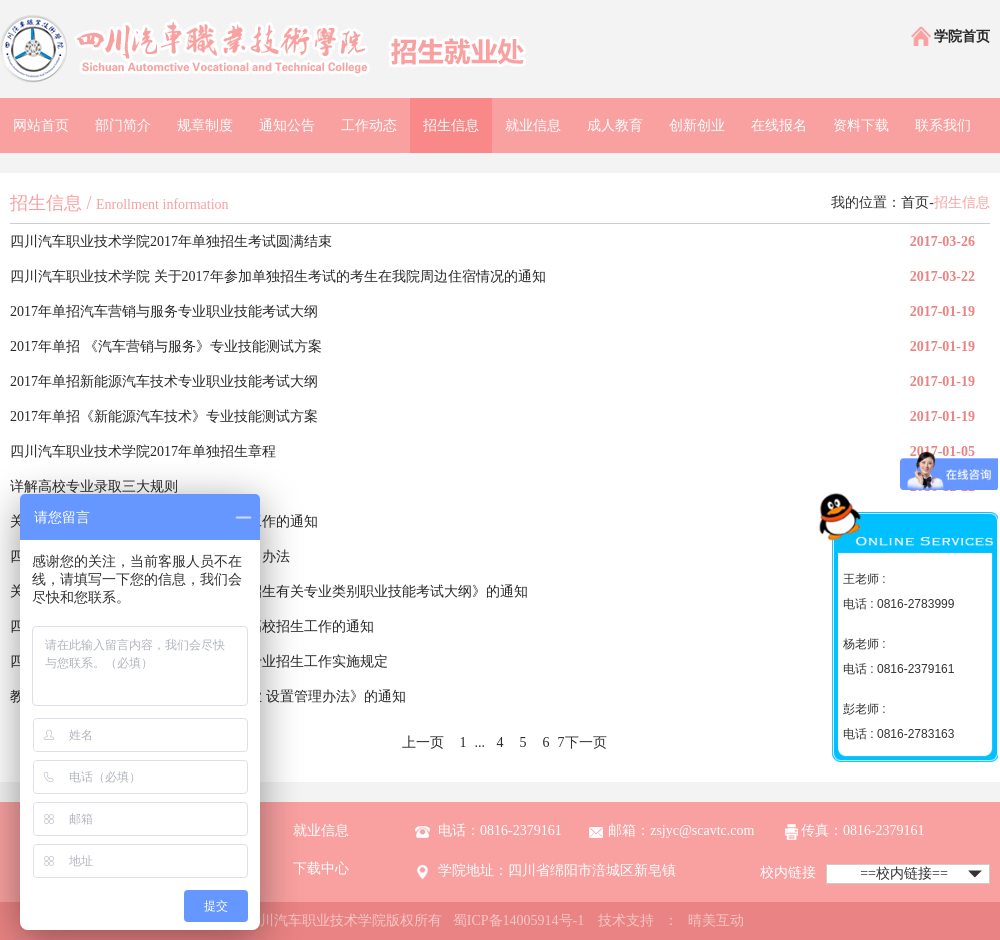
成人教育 (615, 125)
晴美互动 (716, 920)
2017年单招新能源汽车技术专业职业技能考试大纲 (164, 381)
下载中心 (321, 868)
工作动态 (369, 125)
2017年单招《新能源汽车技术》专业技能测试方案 (164, 416)
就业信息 (533, 125)
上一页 (423, 742)
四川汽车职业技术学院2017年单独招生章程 (143, 451)
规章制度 (205, 125)
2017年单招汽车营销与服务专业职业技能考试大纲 (164, 311)
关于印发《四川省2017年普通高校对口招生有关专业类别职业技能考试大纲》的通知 (269, 591)
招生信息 (451, 125)
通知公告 (287, 125)
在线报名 (779, 125)
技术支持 (626, 920)
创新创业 (697, 125)
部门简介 (123, 125)
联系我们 (943, 125)
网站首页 (41, 125)
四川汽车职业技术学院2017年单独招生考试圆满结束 (171, 241)
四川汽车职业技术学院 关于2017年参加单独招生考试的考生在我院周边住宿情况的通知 (278, 276)
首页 (915, 202)
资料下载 (861, 125)
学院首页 (949, 37)
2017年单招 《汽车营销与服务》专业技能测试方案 (166, 346)
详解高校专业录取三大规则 (94, 486)
